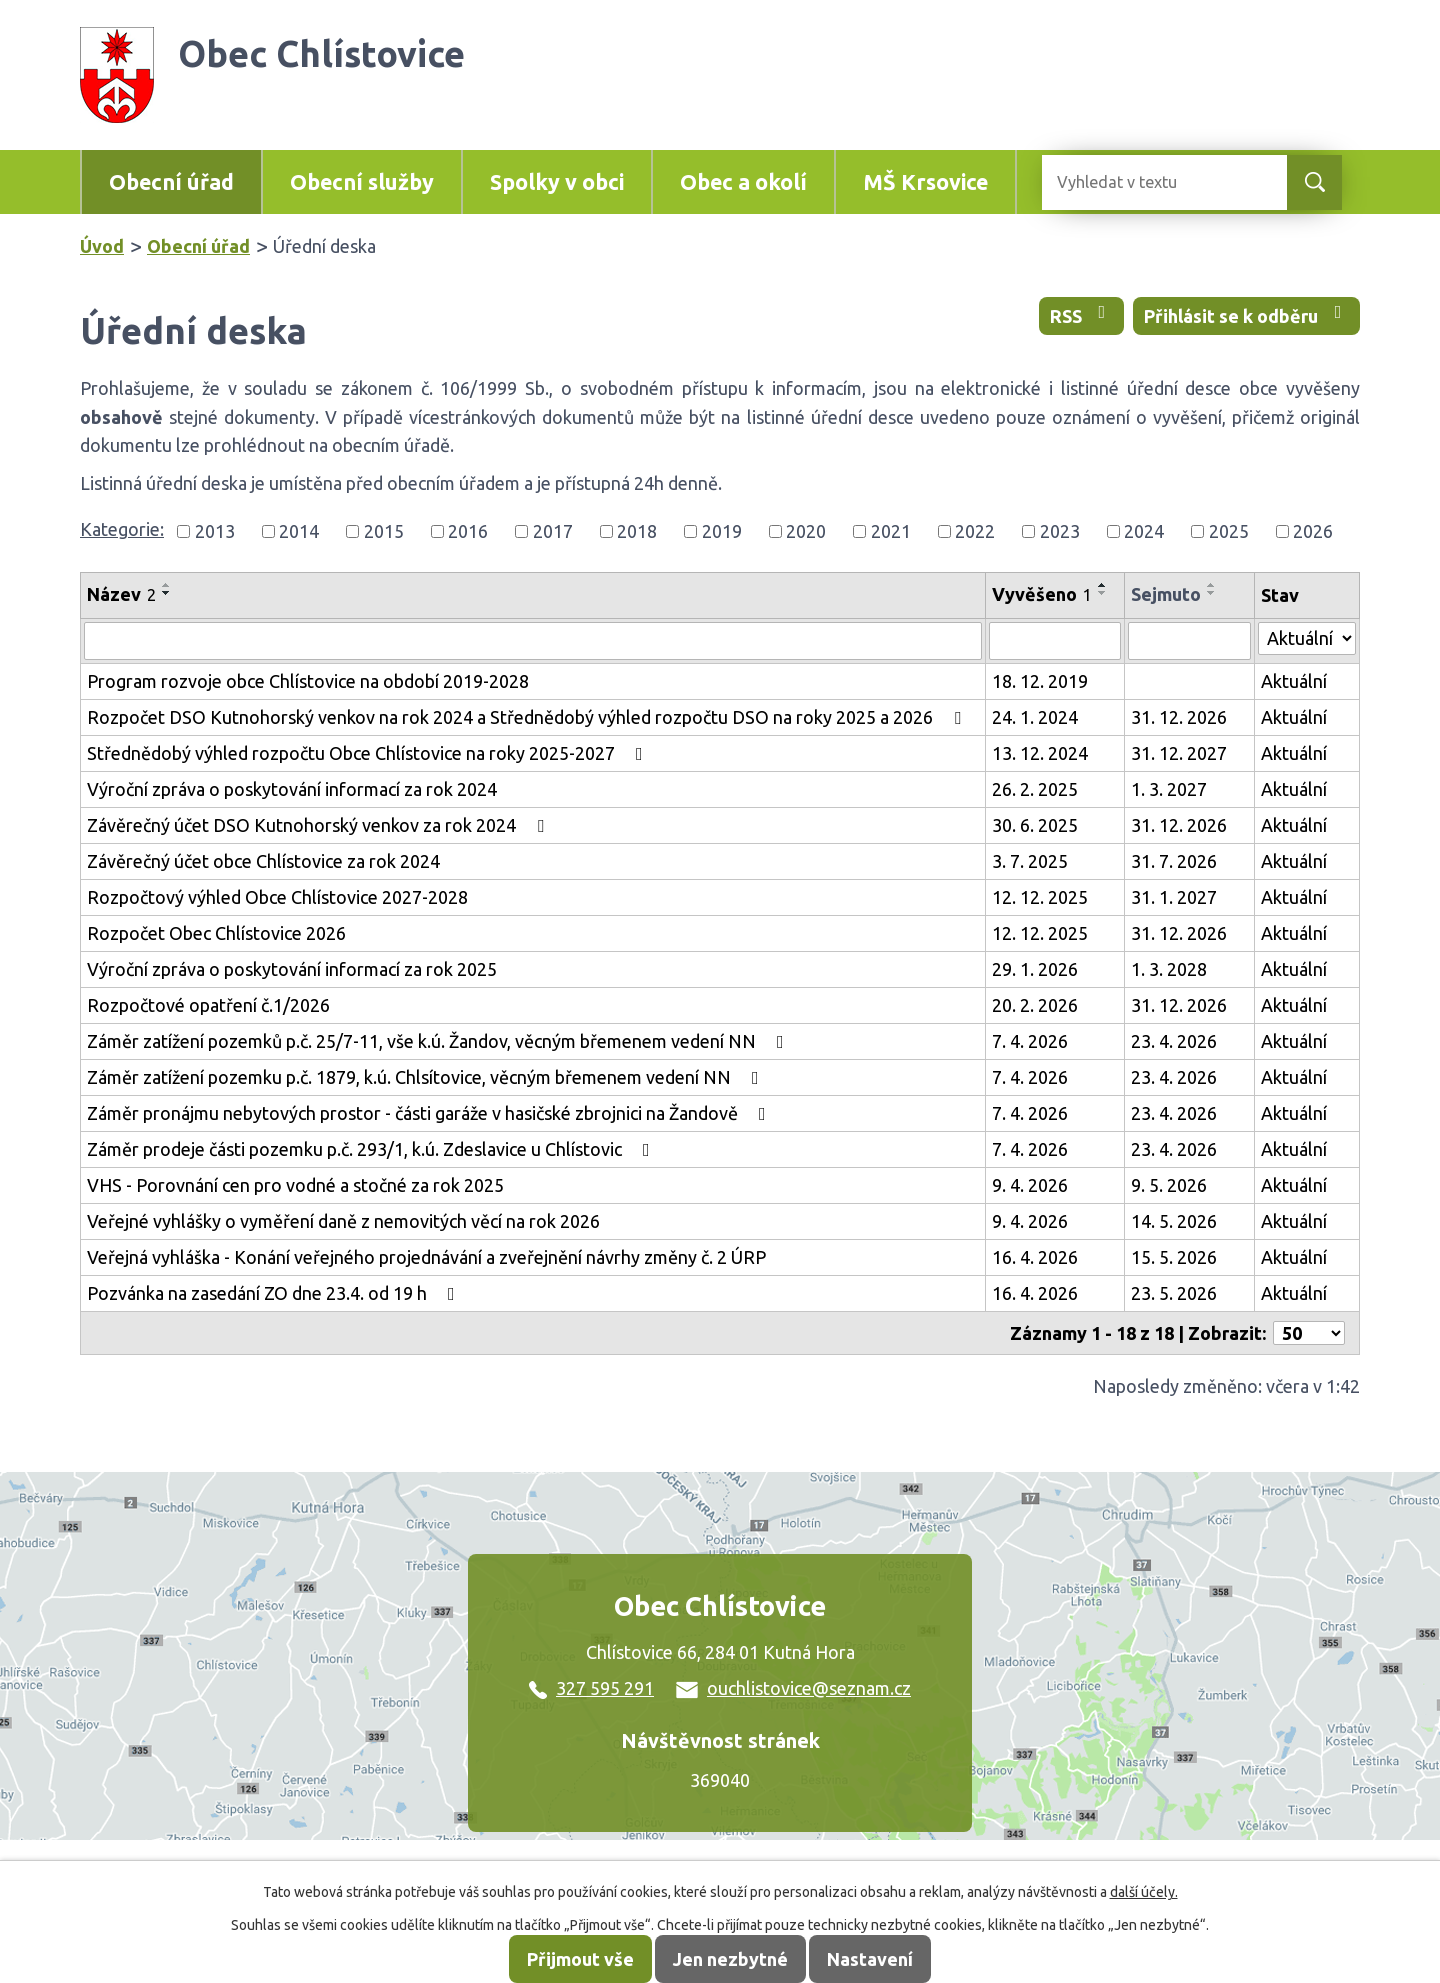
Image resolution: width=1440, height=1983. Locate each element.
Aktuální (1294, 681)
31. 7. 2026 (1174, 861)
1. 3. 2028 (1169, 969)
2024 (1144, 531)
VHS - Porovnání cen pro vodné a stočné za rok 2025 (295, 1185)
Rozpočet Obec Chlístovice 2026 (216, 933)
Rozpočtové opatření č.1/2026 (208, 1005)
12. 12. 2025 (1040, 897)
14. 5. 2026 (1174, 1221)
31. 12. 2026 (1179, 717)
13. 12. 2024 (1040, 753)
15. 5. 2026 (1174, 1257)
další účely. (1144, 1892)
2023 (1060, 531)
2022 (975, 531)
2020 (806, 531)
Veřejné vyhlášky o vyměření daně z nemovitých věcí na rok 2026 (343, 1221)
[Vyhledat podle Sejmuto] (1189, 641)
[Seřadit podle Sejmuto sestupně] (1212, 593)
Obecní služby (362, 182)
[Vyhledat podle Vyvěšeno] (1055, 641)
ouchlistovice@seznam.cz (793, 1688)
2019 (722, 531)
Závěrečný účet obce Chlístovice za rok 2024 (263, 861)
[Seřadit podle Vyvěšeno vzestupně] (1103, 585)
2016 (468, 531)
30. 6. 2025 (1035, 825)
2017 (553, 531)
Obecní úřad (171, 182)
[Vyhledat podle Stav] (1307, 638)
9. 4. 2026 (1030, 1185)
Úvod (102, 246)
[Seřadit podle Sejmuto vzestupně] (1212, 585)
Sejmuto (1166, 594)
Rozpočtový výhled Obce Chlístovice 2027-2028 (277, 897)
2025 (1229, 531)
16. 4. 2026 (1035, 1257)
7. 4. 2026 (1030, 1041)
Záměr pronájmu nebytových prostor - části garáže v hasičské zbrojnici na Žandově (430, 1113)
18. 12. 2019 (1040, 681)
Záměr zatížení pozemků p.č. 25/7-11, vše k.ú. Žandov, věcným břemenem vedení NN (439, 1041)
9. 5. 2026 (1169, 1185)
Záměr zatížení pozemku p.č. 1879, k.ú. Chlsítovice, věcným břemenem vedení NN (427, 1077)
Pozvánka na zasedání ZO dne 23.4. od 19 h (275, 1293)
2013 (215, 531)
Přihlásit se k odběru (1247, 314)
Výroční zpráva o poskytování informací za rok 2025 (292, 969)
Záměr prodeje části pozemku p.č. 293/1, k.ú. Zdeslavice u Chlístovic (372, 1149)
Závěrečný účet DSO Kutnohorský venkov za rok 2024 (319, 825)
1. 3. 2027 (1169, 789)
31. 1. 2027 (1174, 897)
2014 (299, 531)
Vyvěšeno (1042, 594)
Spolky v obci (557, 182)
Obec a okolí (743, 182)
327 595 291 (591, 1688)
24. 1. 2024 (1035, 717)
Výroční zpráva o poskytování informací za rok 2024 (292, 789)
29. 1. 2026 (1035, 969)
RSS (1082, 314)
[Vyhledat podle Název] (533, 641)
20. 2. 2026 (1035, 1005)
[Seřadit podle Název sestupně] (167, 593)
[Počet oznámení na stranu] (1309, 1333)
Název (121, 594)
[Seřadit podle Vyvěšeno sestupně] (1103, 593)
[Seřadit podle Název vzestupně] (167, 585)
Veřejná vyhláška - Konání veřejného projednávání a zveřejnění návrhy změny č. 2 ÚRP (426, 1257)
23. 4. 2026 (1174, 1041)
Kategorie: (122, 529)
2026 (1313, 531)
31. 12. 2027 (1179, 753)
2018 (637, 531)
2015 (384, 531)
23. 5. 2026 (1174, 1293)
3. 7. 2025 (1030, 861)
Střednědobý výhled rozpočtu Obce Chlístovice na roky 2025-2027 (369, 753)
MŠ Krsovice (925, 182)
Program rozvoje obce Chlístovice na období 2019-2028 (308, 681)
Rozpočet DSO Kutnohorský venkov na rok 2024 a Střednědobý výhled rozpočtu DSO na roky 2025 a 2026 (528, 717)
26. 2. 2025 (1035, 789)
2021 (891, 531)
